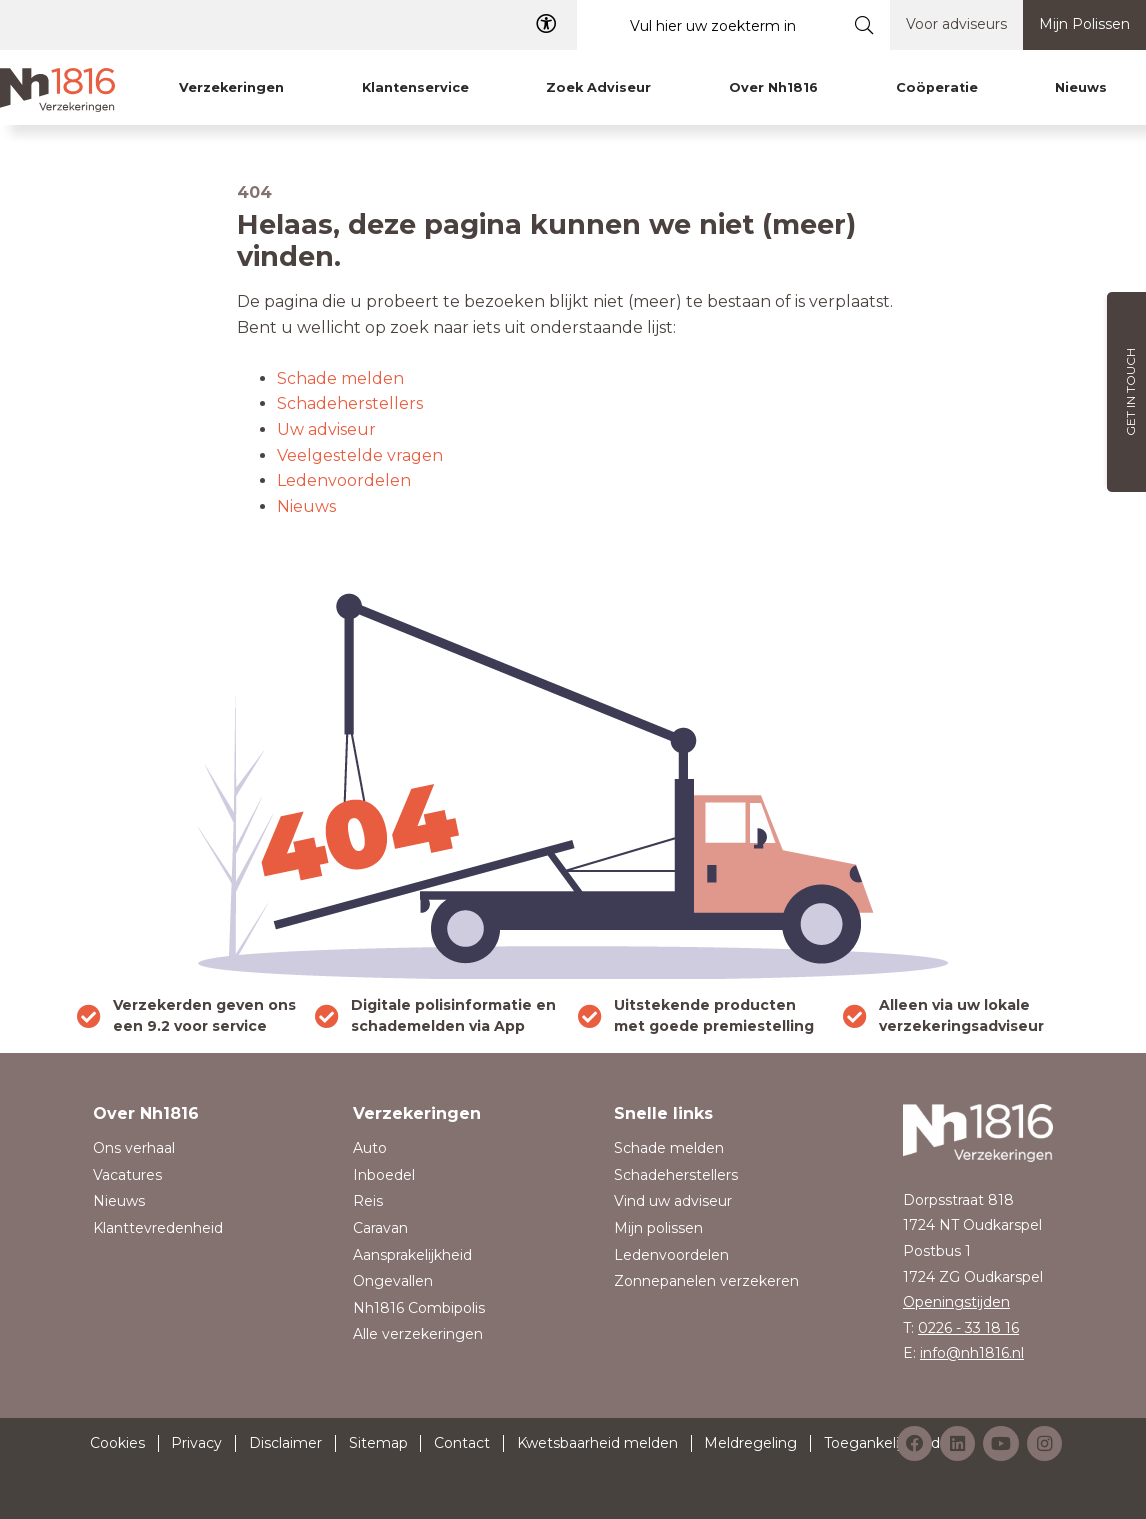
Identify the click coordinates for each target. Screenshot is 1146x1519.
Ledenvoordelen (344, 480)
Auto (370, 1148)
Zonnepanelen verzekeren (706, 1281)
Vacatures (127, 1175)
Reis (368, 1201)
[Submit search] (864, 25)
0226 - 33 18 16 (968, 1328)
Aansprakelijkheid (412, 1255)
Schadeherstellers (350, 403)
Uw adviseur (326, 429)
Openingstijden (956, 1302)
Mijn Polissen (1084, 24)
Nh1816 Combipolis (419, 1308)
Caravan (380, 1228)
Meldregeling (750, 1443)
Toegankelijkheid (882, 1443)
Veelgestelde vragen (360, 455)
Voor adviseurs (956, 24)
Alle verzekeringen (418, 1334)
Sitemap (378, 1443)
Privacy (196, 1443)
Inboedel (384, 1175)
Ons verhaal (134, 1148)
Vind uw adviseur (673, 1201)
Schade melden (340, 378)
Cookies (117, 1443)
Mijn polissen (658, 1228)
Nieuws (306, 506)
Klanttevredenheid (158, 1228)
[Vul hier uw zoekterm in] (708, 25)
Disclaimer (285, 1443)
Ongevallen (393, 1281)
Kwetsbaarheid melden (597, 1443)
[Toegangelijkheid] (546, 24)
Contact (462, 1443)
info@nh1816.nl (972, 1353)
